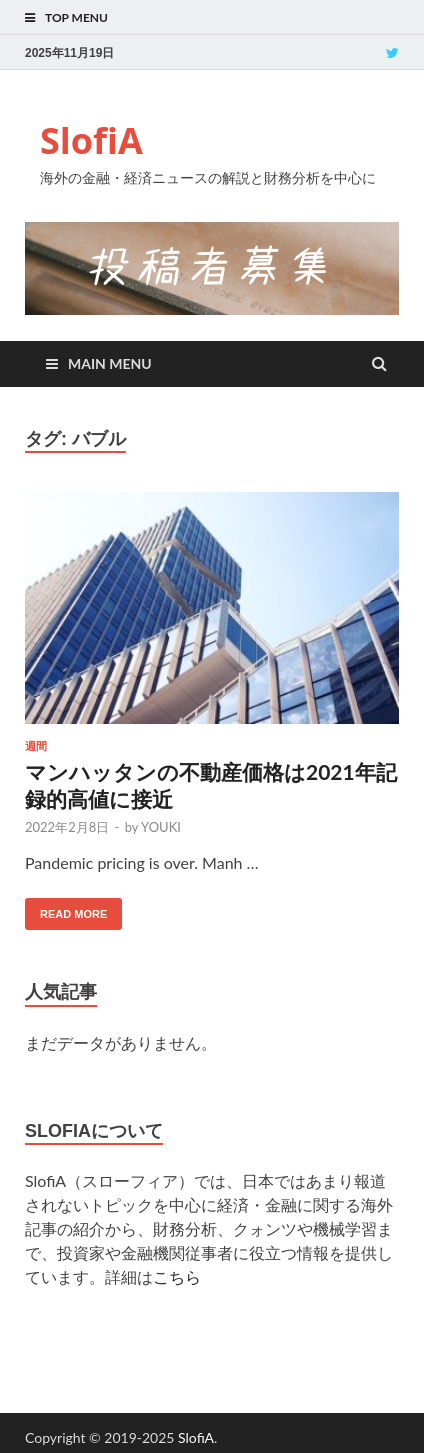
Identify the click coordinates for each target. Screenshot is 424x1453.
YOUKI (161, 827)
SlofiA (91, 140)
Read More (73, 914)
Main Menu (110, 363)
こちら (177, 1276)
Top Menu (76, 17)
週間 (36, 746)
